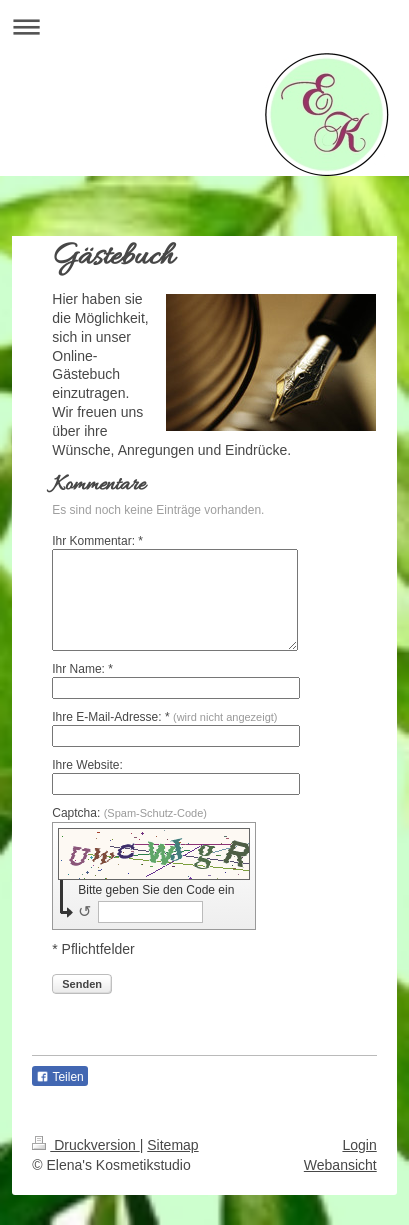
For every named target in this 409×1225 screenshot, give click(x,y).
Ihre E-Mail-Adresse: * (164, 717)
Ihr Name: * (82, 669)
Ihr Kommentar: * (97, 541)
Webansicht (340, 1165)
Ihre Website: (87, 765)
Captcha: (129, 813)
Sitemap (172, 1145)
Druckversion (85, 1145)
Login (359, 1145)
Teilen (59, 1077)
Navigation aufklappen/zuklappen (204, 26)
